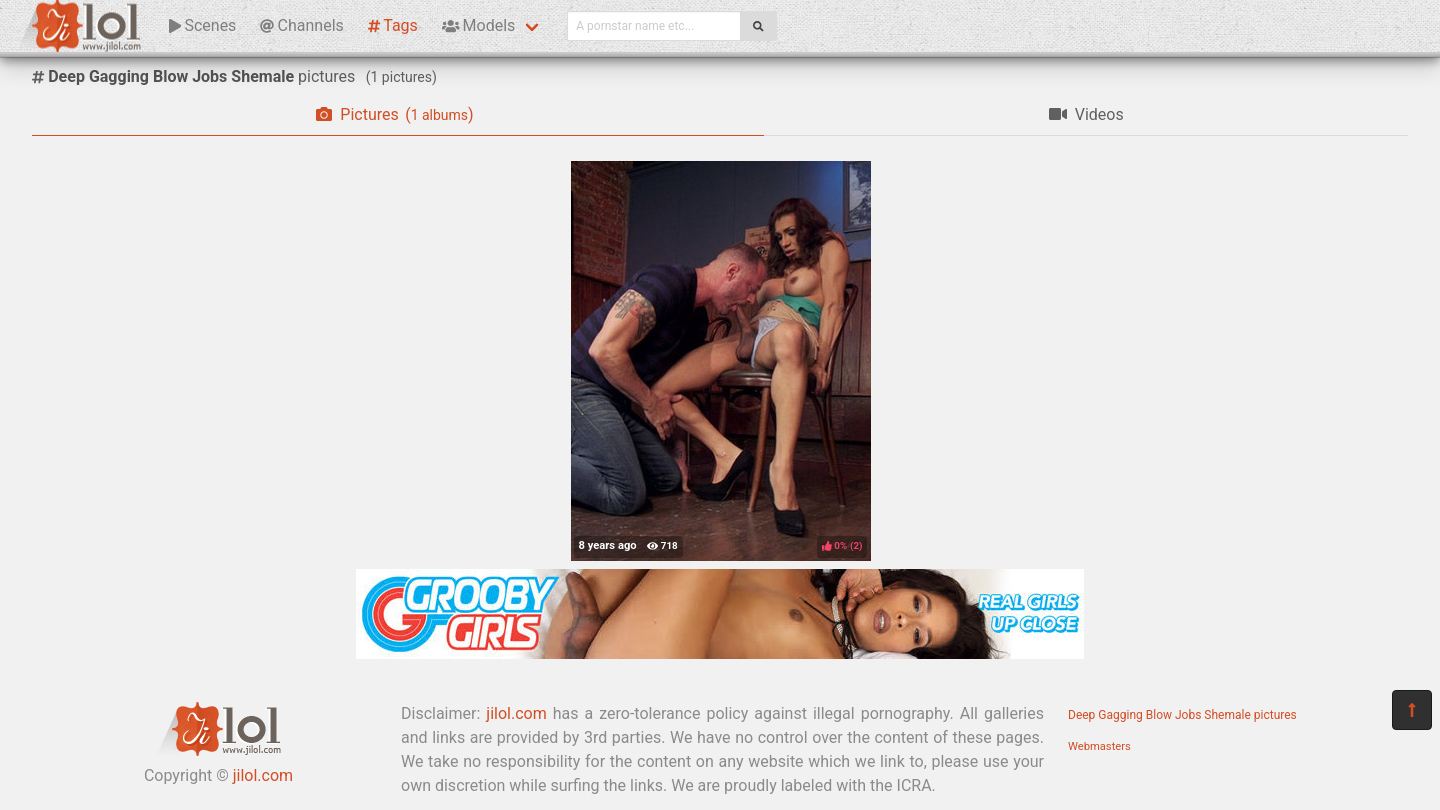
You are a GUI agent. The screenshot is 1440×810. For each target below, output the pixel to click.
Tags (393, 25)
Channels (301, 25)
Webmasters (1099, 746)
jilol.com (263, 775)
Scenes (202, 25)
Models (478, 25)
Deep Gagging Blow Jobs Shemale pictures (1182, 715)
